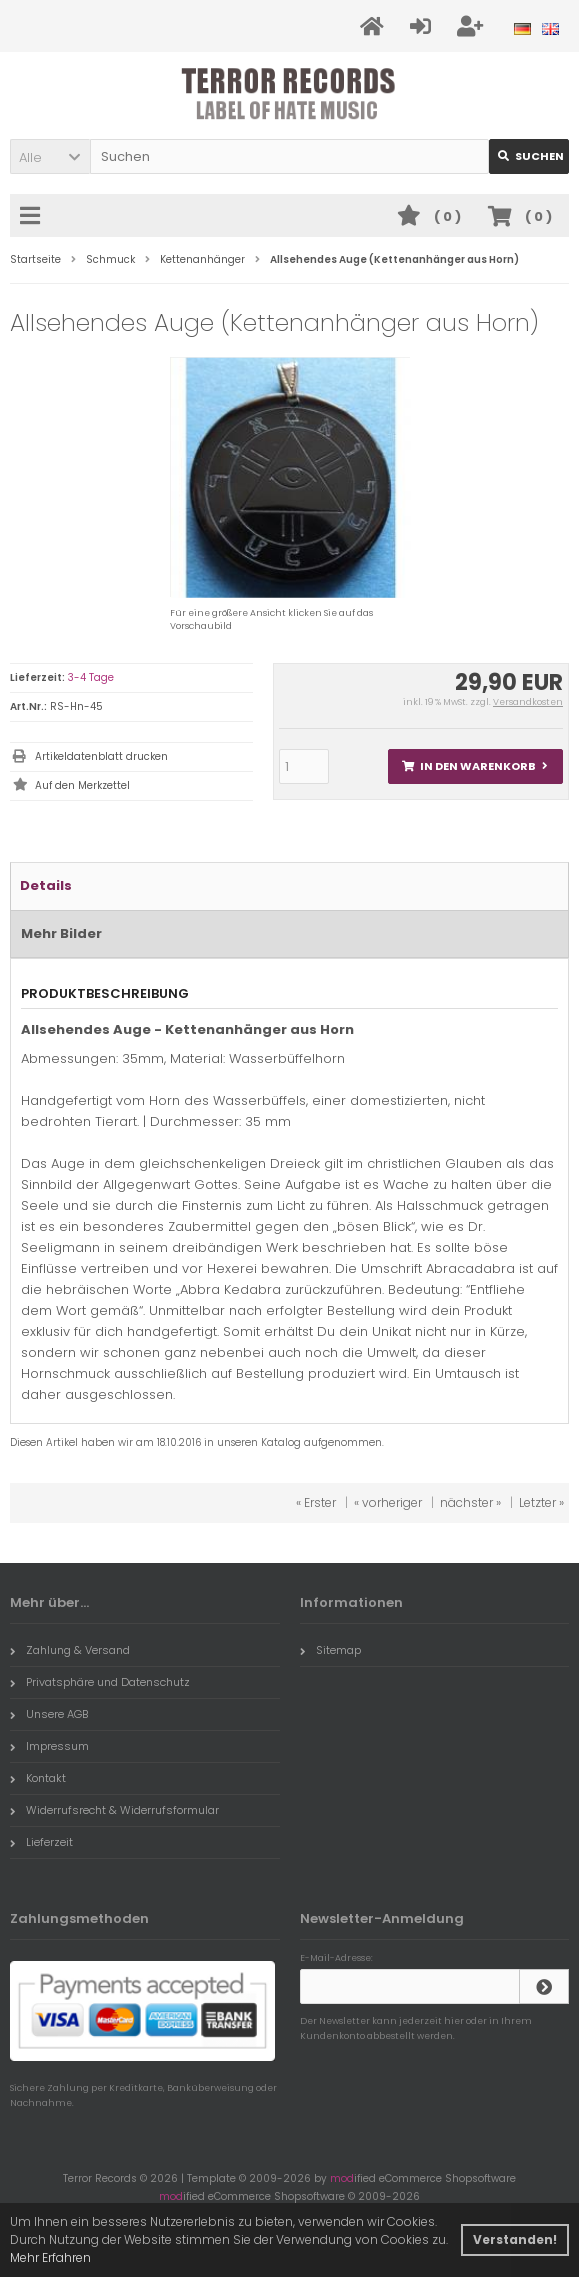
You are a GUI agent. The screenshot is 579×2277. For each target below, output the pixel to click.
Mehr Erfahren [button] (50, 2257)
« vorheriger (388, 1502)
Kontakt (38, 1778)
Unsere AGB (49, 1714)
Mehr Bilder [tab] (61, 933)
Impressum (49, 1746)
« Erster (316, 1502)
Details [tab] (46, 885)
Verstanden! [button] (515, 2239)
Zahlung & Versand (70, 1650)
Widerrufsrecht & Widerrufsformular (114, 1810)
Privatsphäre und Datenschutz (100, 1682)
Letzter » (541, 1502)
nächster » (470, 1502)
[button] (50, 156)
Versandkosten (528, 702)
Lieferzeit (41, 1842)
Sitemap (330, 1650)
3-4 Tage (91, 677)
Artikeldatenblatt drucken (101, 756)
